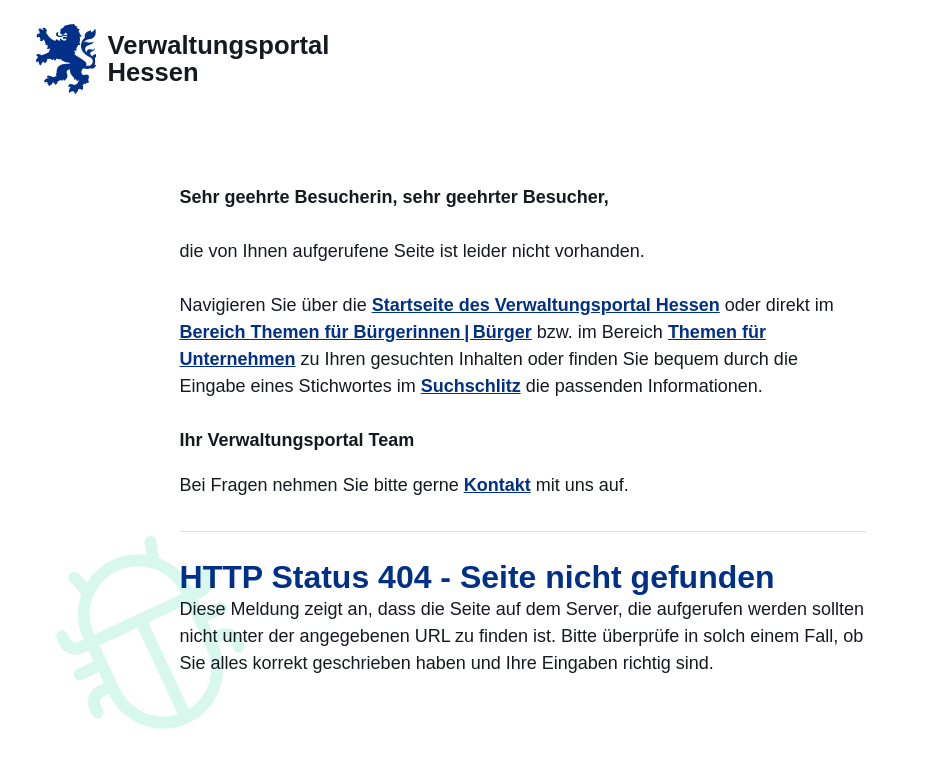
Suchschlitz (471, 386)
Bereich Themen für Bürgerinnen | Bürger (356, 332)
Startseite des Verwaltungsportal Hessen (546, 305)
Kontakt (497, 485)
